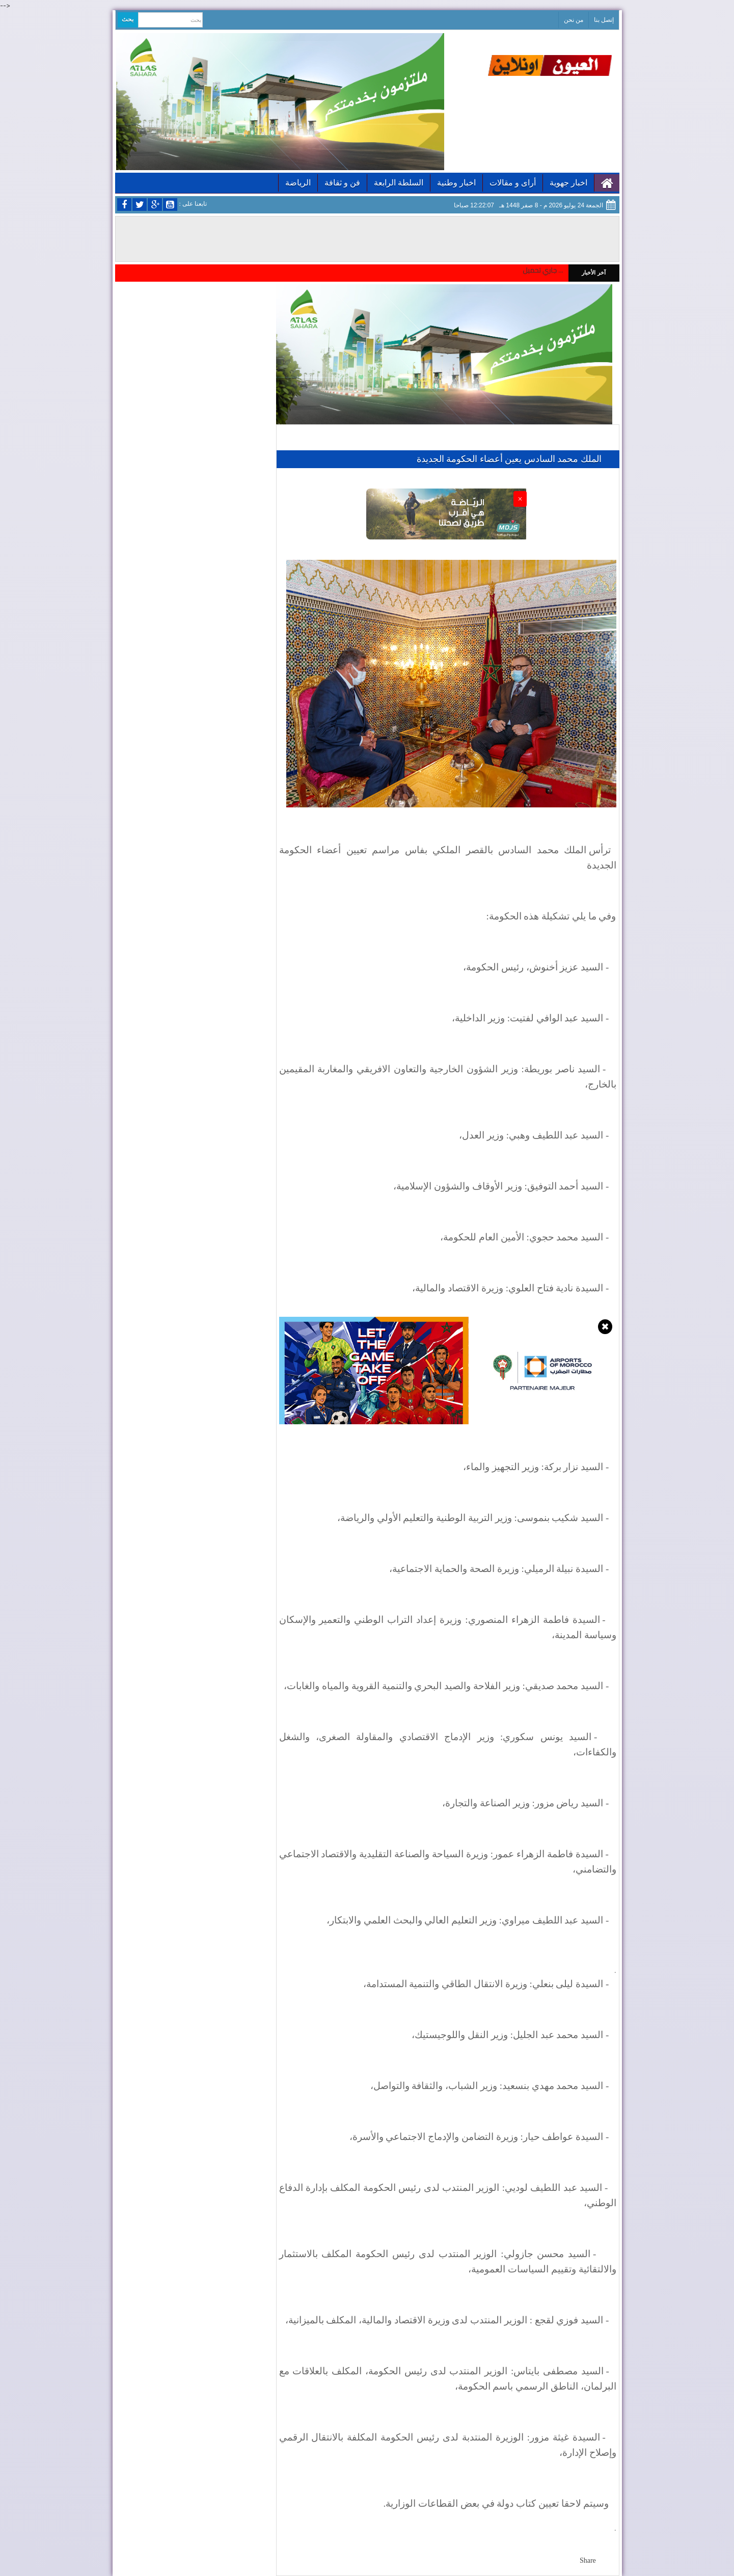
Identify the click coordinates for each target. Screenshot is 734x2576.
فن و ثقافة (342, 182)
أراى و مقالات (513, 182)
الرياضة (298, 182)
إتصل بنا (604, 19)
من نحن (573, 19)
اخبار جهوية (568, 182)
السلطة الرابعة (398, 182)
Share (588, 2560)
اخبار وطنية (456, 182)
